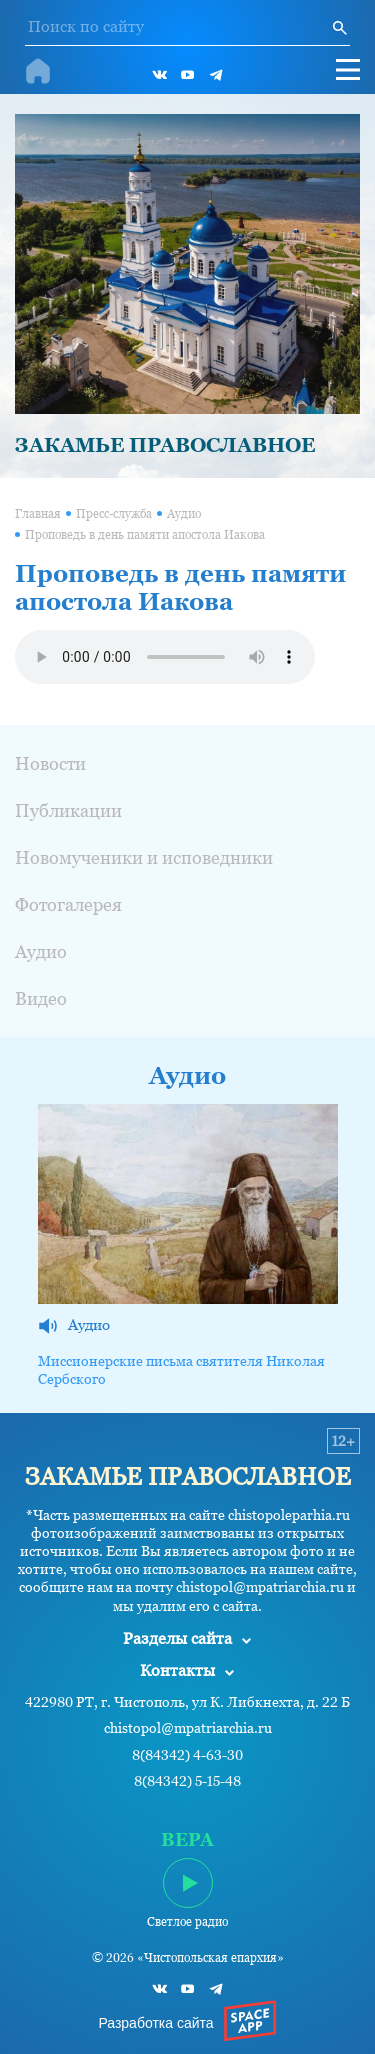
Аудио (184, 514)
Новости (50, 763)
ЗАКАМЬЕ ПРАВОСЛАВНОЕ (165, 445)
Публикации (68, 810)
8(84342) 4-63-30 (187, 1755)
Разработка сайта (155, 2023)
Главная (38, 514)
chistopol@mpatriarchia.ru (188, 1728)
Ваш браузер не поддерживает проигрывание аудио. (165, 657)
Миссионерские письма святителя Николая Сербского (181, 1370)
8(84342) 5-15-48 (187, 1781)
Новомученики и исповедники (144, 857)
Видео (41, 998)
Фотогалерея (68, 904)
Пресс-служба (114, 514)
